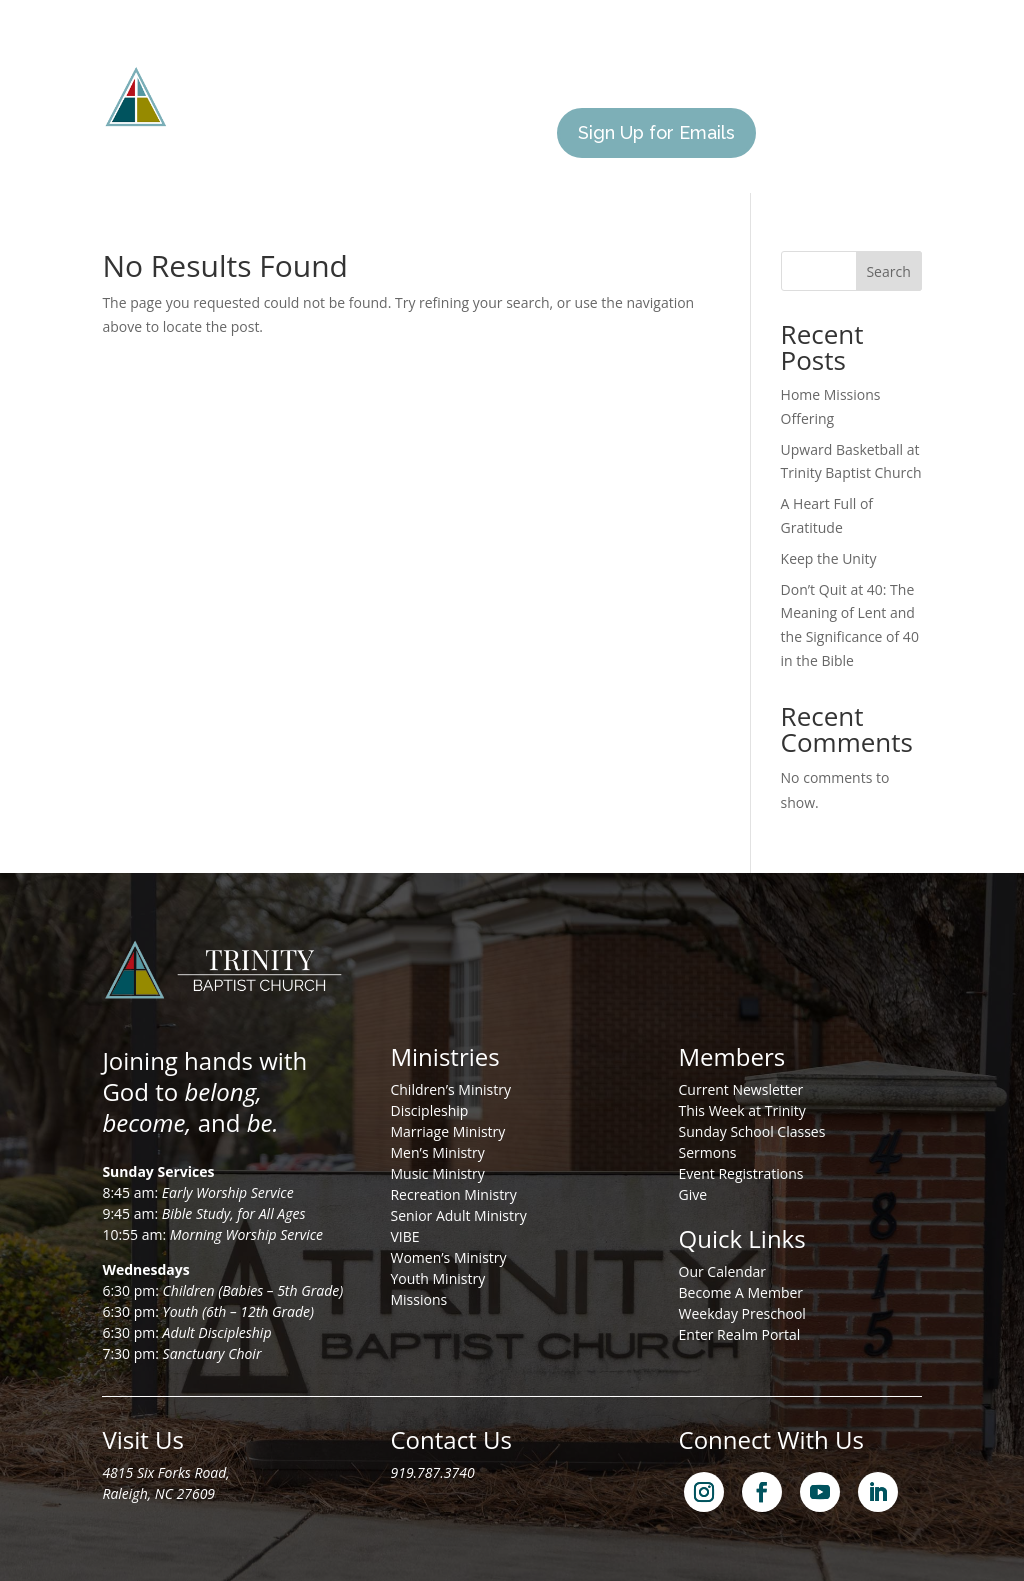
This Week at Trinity (742, 1110)
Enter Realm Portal (740, 1334)
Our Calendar (722, 1271)
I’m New (748, 57)
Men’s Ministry (437, 1152)
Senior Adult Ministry (458, 1215)
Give (515, 133)
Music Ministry (437, 1173)
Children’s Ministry (450, 1089)
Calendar (434, 133)
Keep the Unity (829, 558)
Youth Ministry (437, 1278)
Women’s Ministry (448, 1257)
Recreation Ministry (453, 1194)
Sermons (708, 1152)
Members (847, 57)
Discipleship (429, 1110)
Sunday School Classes (752, 1131)
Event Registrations (741, 1173)
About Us (434, 57)
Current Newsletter (741, 1089)
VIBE (404, 1236)
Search (888, 271)
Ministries (556, 57)
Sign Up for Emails (656, 132)
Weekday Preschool (742, 1313)
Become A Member (741, 1292)
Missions (655, 57)
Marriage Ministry (447, 1131)
